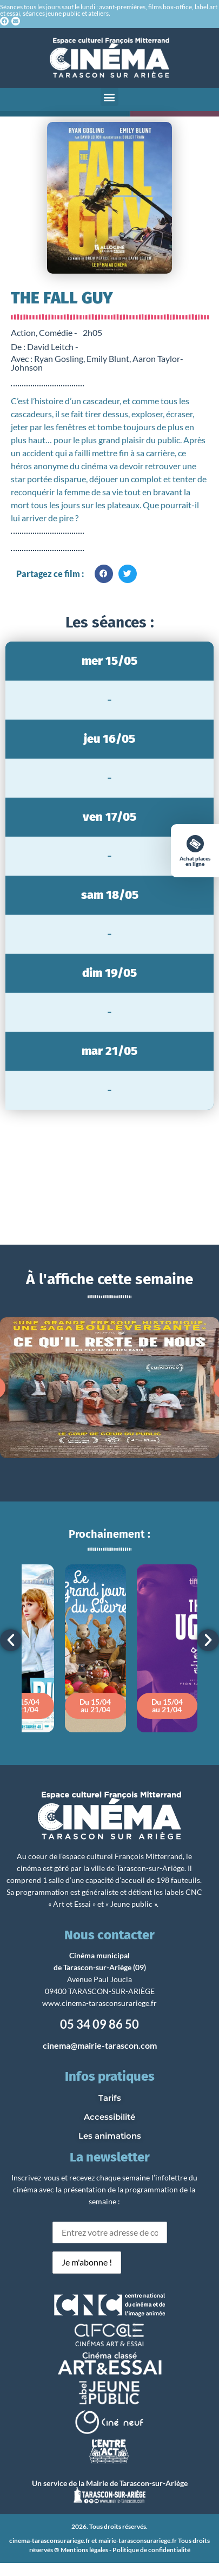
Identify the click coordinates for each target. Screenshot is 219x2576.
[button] (109, 97)
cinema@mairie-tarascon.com (100, 2045)
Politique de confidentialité (151, 2550)
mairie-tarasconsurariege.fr (137, 2540)
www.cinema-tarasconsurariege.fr (99, 2003)
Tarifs (109, 2098)
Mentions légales (84, 2550)
